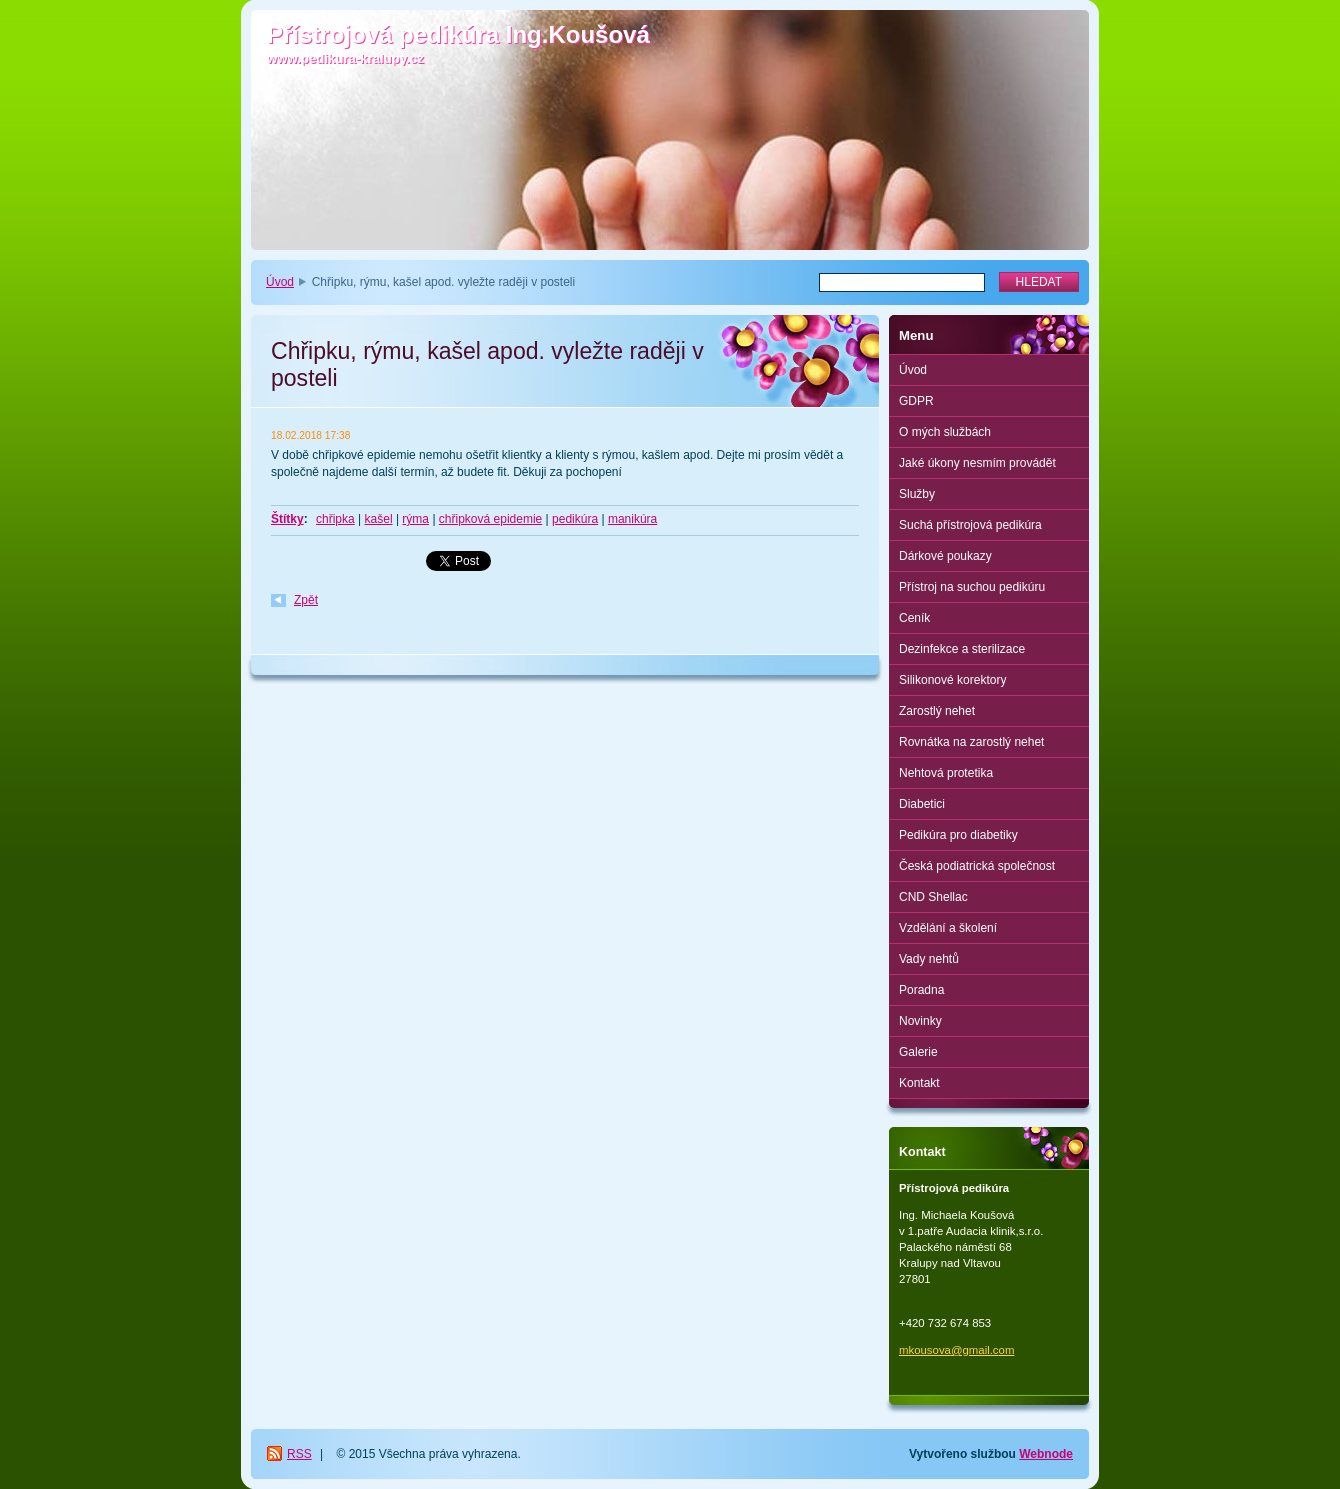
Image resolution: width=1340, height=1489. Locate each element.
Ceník (914, 618)
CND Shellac (933, 897)
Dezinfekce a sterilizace (962, 649)
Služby (917, 494)
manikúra (632, 519)
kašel (379, 519)
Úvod (280, 282)
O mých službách (945, 432)
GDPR (916, 401)
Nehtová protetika (946, 773)
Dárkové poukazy (945, 556)
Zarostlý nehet (937, 711)
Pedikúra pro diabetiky (958, 835)
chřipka (335, 519)
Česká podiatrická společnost (977, 866)
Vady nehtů (929, 959)
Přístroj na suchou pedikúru (972, 587)
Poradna (921, 990)
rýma (415, 519)
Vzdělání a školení (948, 928)
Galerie (918, 1052)
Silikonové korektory (952, 680)
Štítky (287, 519)
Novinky (920, 1021)
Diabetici (922, 804)
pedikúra (575, 519)
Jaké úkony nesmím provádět (977, 463)
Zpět (306, 600)
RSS (299, 1454)
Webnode (1046, 1454)
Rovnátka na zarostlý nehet (971, 742)
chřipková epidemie (490, 519)
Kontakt (919, 1083)
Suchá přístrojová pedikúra (970, 525)
